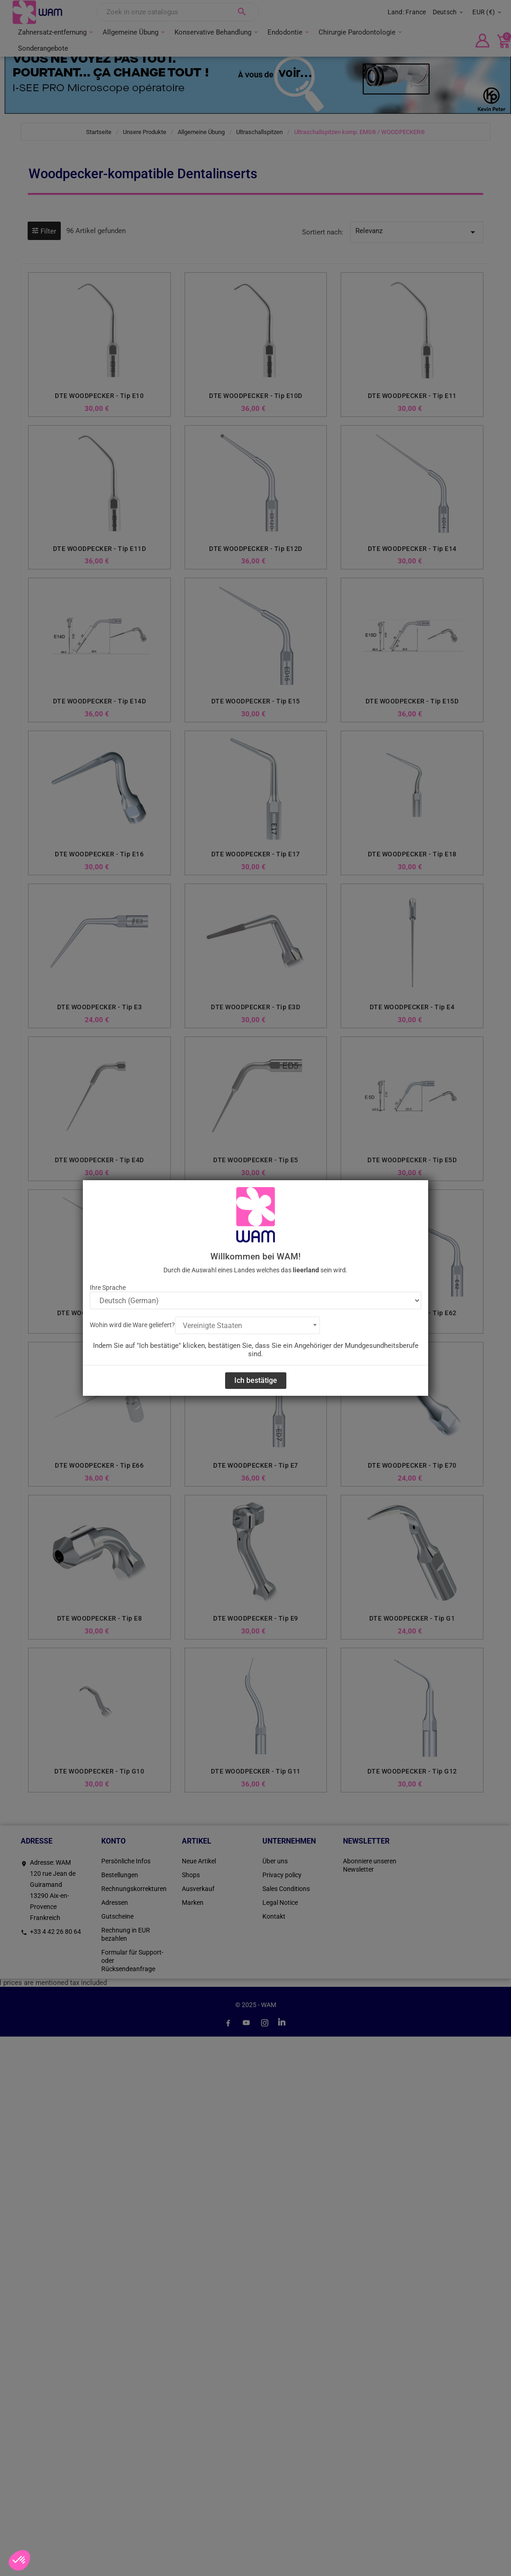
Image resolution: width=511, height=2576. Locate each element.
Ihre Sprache (108, 1287)
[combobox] (247, 1325)
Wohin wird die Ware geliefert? (132, 1325)
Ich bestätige (255, 1380)
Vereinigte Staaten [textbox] (212, 1325)
